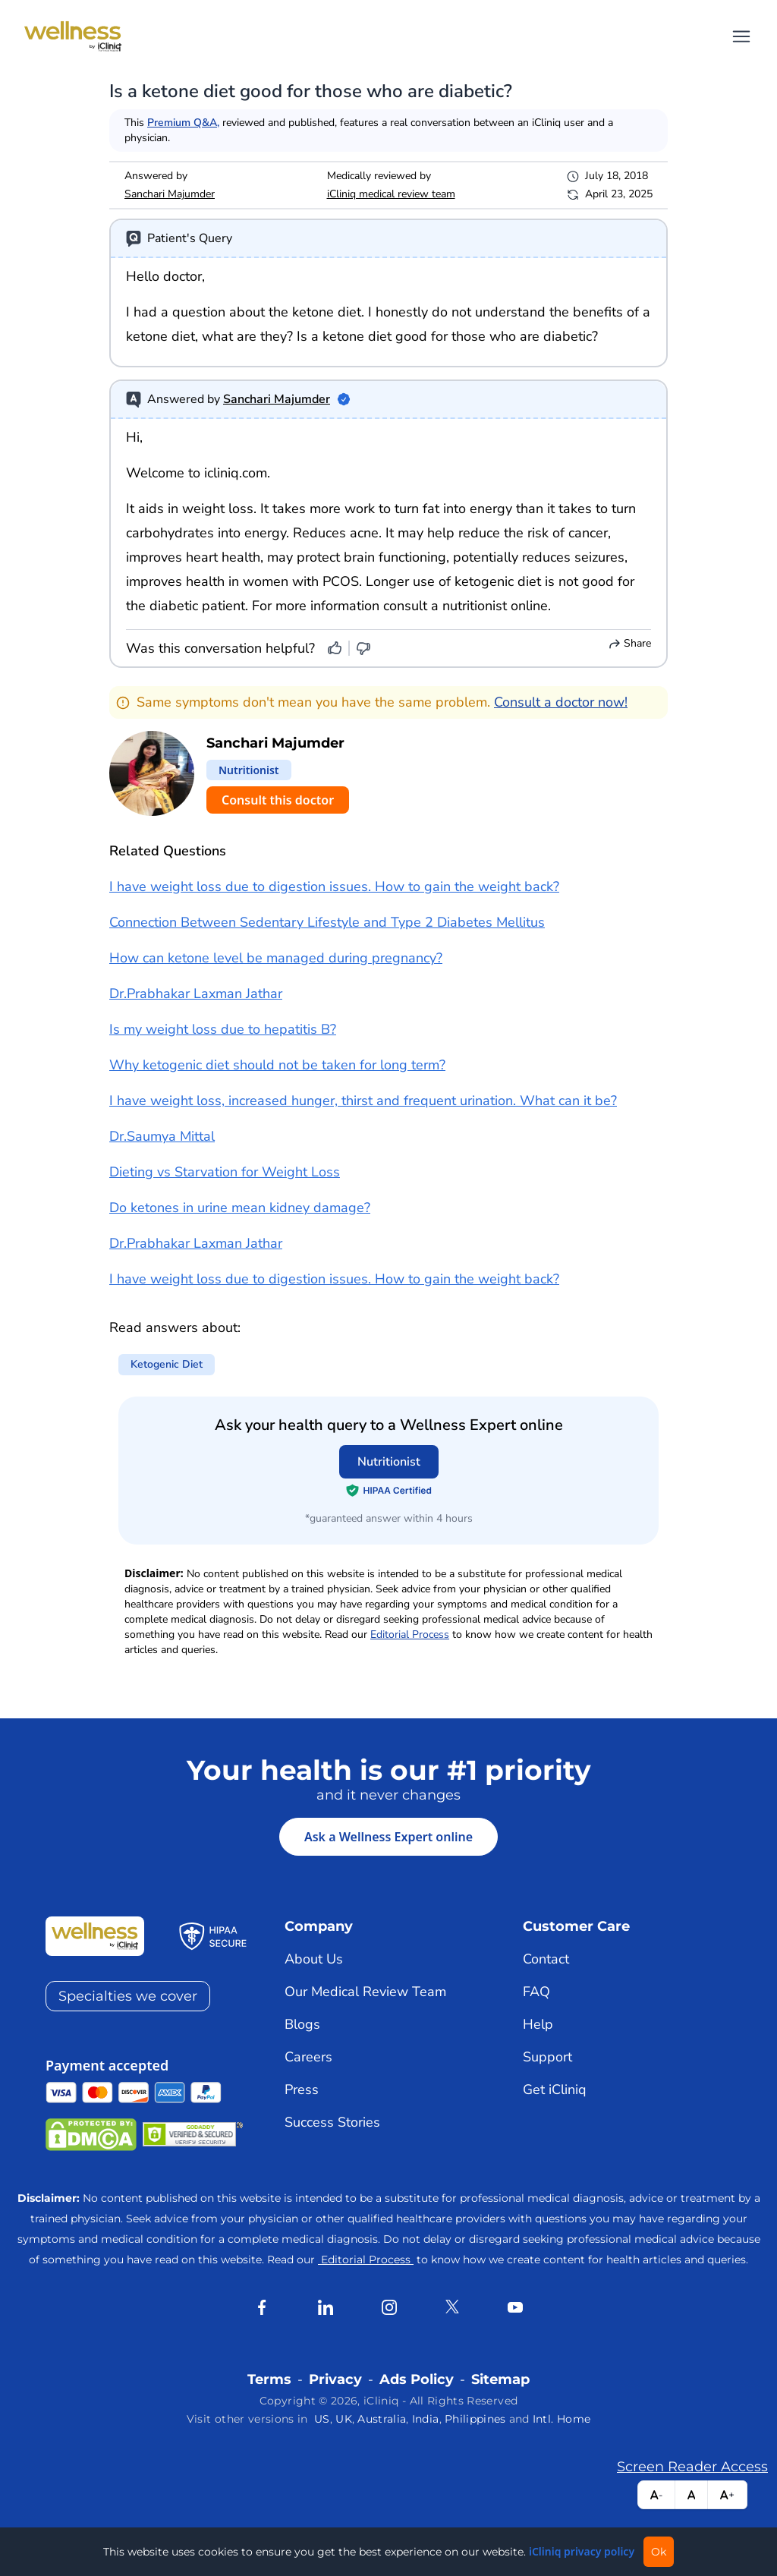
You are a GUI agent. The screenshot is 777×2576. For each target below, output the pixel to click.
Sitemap (500, 2379)
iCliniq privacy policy (581, 2551)
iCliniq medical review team (391, 194)
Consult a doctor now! (561, 702)
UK (343, 2419)
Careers (308, 2057)
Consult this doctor (278, 800)
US (322, 2419)
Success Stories (332, 2122)
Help (538, 2024)
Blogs (302, 2024)
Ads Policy (416, 2379)
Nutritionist (388, 1461)
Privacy (335, 2379)
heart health (223, 557)
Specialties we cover (127, 1996)
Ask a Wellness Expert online (388, 1836)
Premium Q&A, (183, 122)
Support (547, 2057)
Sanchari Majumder (169, 194)
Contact (546, 1959)
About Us (314, 1959)
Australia (381, 2419)
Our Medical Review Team (365, 1991)
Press (302, 2089)
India (425, 2419)
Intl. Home (562, 2419)
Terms (269, 2379)
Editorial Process (409, 1634)
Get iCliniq (555, 2089)
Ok (658, 2552)
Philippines (475, 2419)
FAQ (536, 1991)
